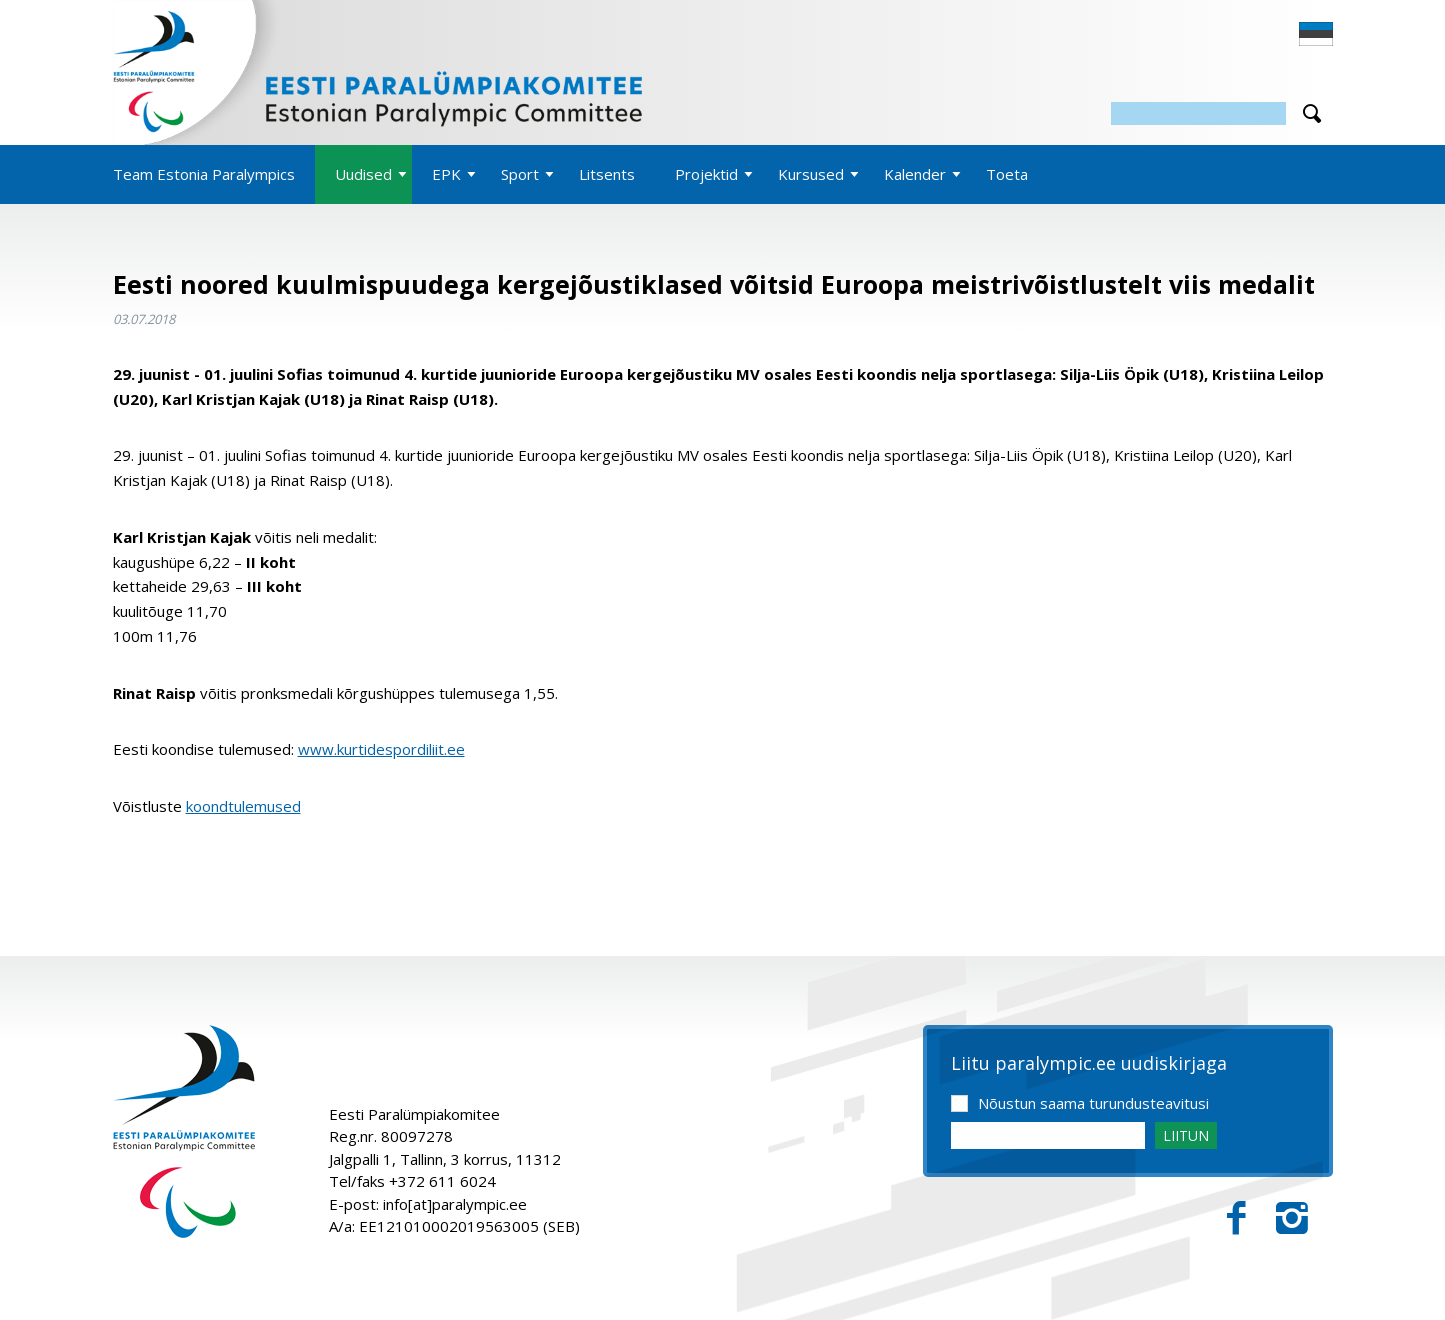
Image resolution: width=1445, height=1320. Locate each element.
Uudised (363, 174)
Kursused (811, 174)
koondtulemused (243, 806)
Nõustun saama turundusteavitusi (1093, 1103)
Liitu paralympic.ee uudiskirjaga (1089, 1064)
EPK (446, 174)
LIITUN (1186, 1135)
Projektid (706, 174)
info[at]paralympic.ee (455, 1204)
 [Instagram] (1292, 1218)
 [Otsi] (1312, 113)
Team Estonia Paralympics (204, 174)
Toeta (1007, 174)
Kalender (915, 174)
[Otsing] (1198, 113)
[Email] (1048, 1135)
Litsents (607, 174)
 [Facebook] (1236, 1218)
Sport (520, 174)
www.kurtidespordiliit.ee (381, 749)
